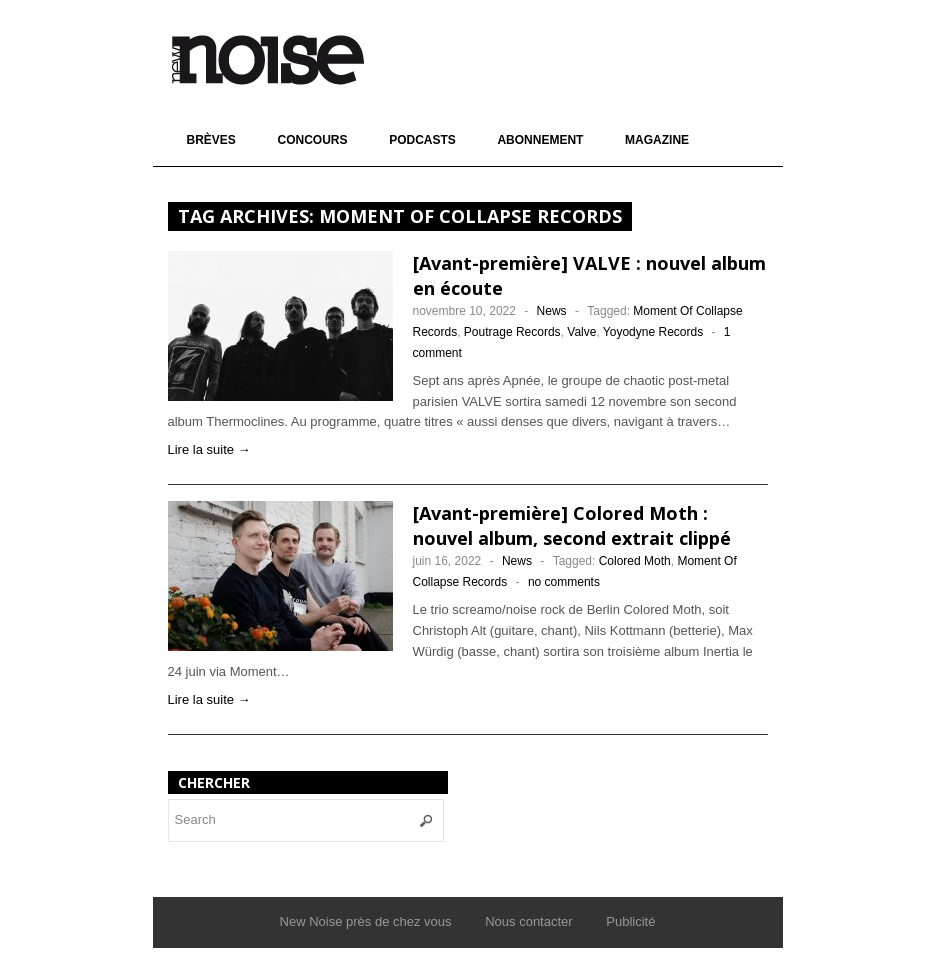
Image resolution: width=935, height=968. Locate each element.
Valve (581, 332)
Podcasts (422, 140)
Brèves (211, 140)
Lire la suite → (209, 449)
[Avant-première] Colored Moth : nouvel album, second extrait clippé (572, 525)
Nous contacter (528, 921)
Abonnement (540, 140)
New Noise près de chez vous (366, 921)
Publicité (630, 921)
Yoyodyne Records (653, 332)
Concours (312, 140)
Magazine (657, 140)
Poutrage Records (512, 332)
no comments (564, 582)
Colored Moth (635, 561)
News (552, 311)
